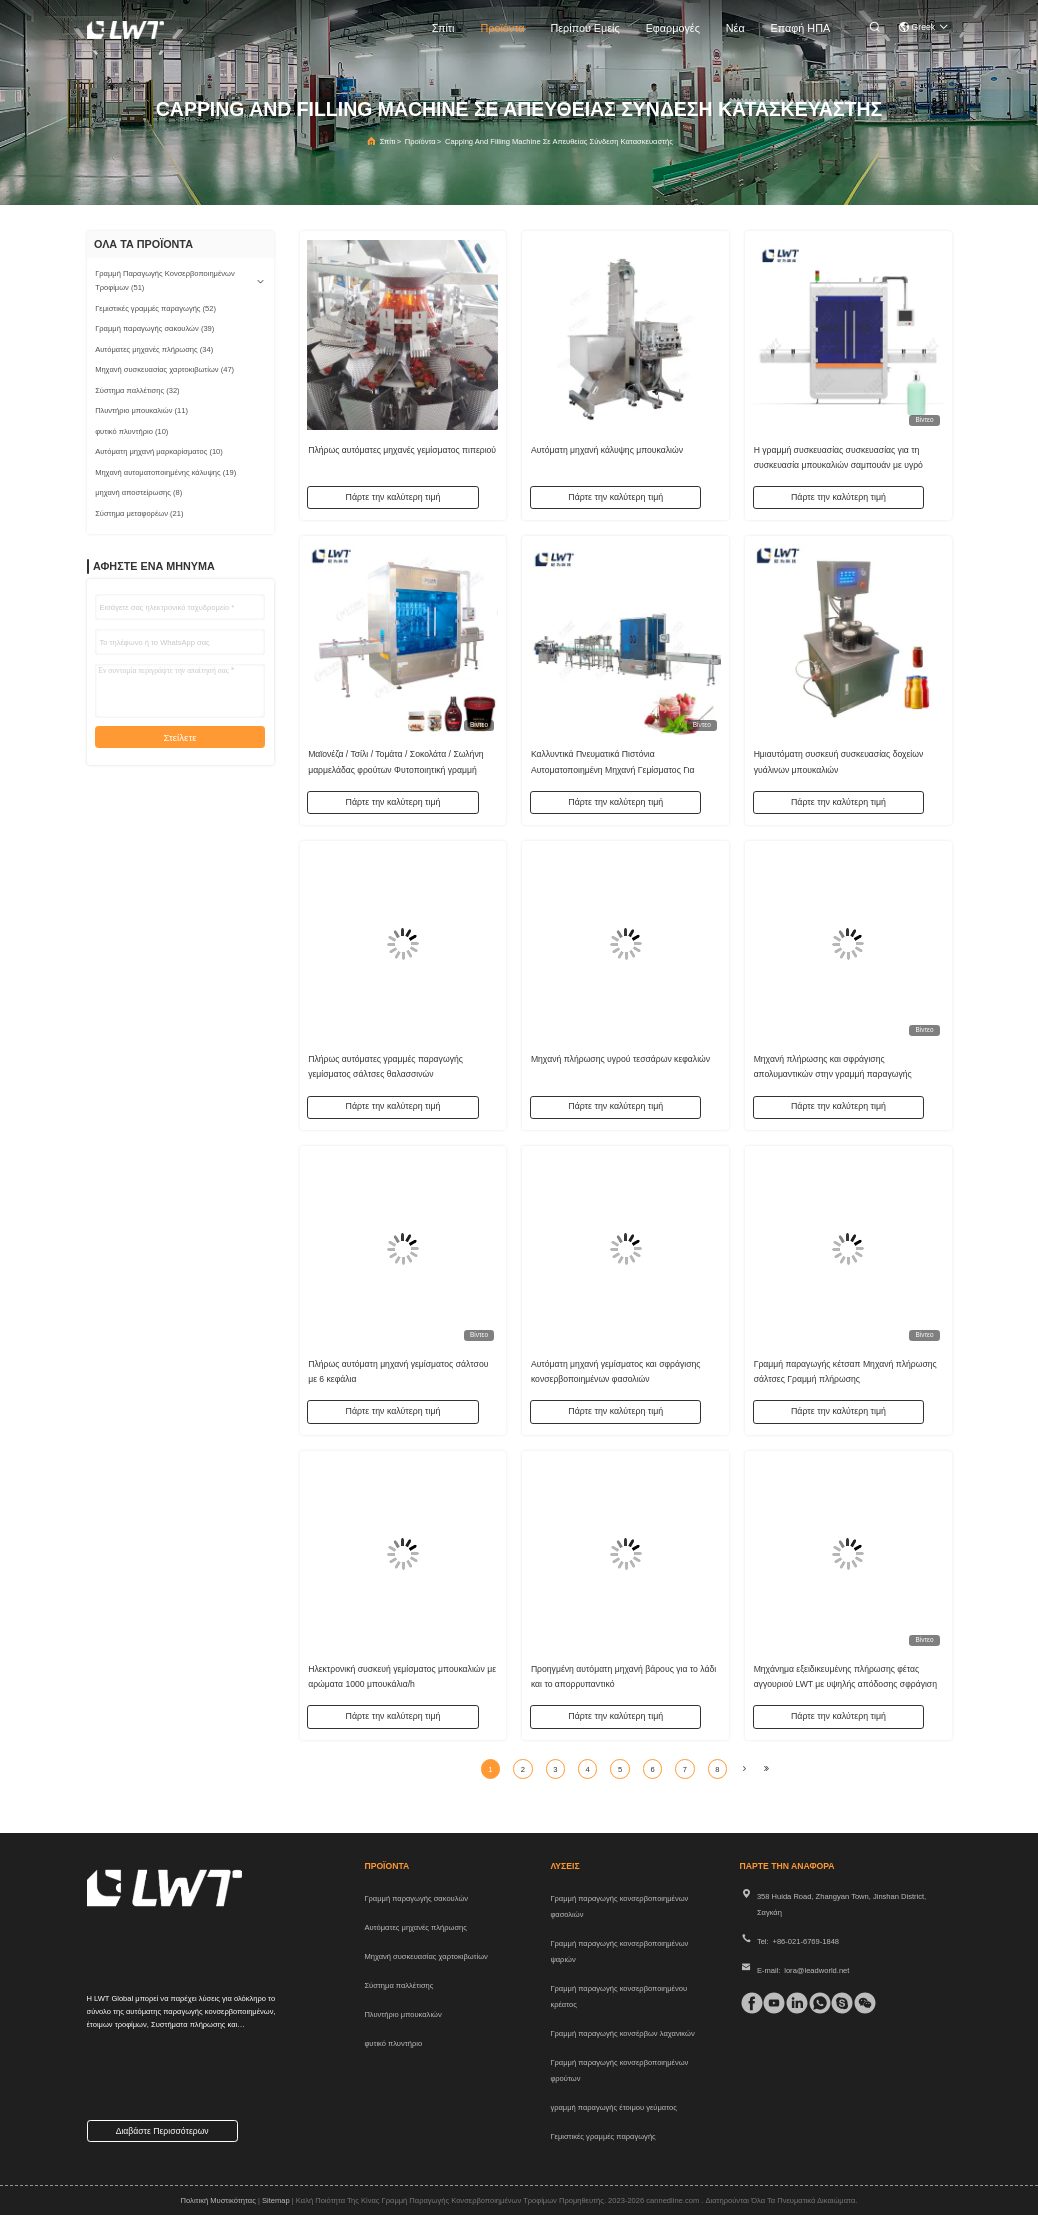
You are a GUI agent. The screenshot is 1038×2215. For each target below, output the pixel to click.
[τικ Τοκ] (769, 2003)
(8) (138, 492)
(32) (137, 390)
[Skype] (837, 2003)
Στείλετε (179, 737)
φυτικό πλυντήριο (393, 2043)
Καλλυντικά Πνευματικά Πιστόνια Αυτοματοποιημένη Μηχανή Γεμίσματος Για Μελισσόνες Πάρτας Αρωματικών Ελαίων (613, 767)
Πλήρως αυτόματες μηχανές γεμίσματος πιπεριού (402, 447)
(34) (154, 349)
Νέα (735, 28)
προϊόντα (502, 28)
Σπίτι (443, 28)
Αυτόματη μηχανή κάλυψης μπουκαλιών (607, 447)
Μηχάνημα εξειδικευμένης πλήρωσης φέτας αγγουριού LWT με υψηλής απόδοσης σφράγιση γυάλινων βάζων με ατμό (845, 1682)
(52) (155, 308)
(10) (131, 431)
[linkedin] (792, 2003)
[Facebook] (747, 2003)
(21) (139, 513)
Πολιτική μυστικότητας (218, 2200)
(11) (141, 410)
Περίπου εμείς (585, 28)
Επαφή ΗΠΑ (801, 28)
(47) (164, 369)
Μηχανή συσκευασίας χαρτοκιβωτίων (425, 1956)
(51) (165, 280)
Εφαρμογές (673, 28)
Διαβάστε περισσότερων (162, 2131)
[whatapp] (815, 2003)
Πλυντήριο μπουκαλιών (402, 2014)
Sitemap (276, 2200)
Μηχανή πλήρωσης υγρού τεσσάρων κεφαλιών (620, 1057)
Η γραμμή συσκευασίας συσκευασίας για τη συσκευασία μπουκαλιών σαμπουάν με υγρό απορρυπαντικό (838, 462)
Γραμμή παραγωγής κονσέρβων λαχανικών (622, 2033)
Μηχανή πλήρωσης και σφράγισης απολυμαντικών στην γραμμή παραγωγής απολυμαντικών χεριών (833, 1072)
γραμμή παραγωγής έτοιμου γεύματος (613, 2107)
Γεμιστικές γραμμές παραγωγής (602, 2136)
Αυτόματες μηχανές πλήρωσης (415, 1927)
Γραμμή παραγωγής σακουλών (416, 1898)
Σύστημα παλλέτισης (398, 1985)
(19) (165, 472)
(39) (154, 328)
